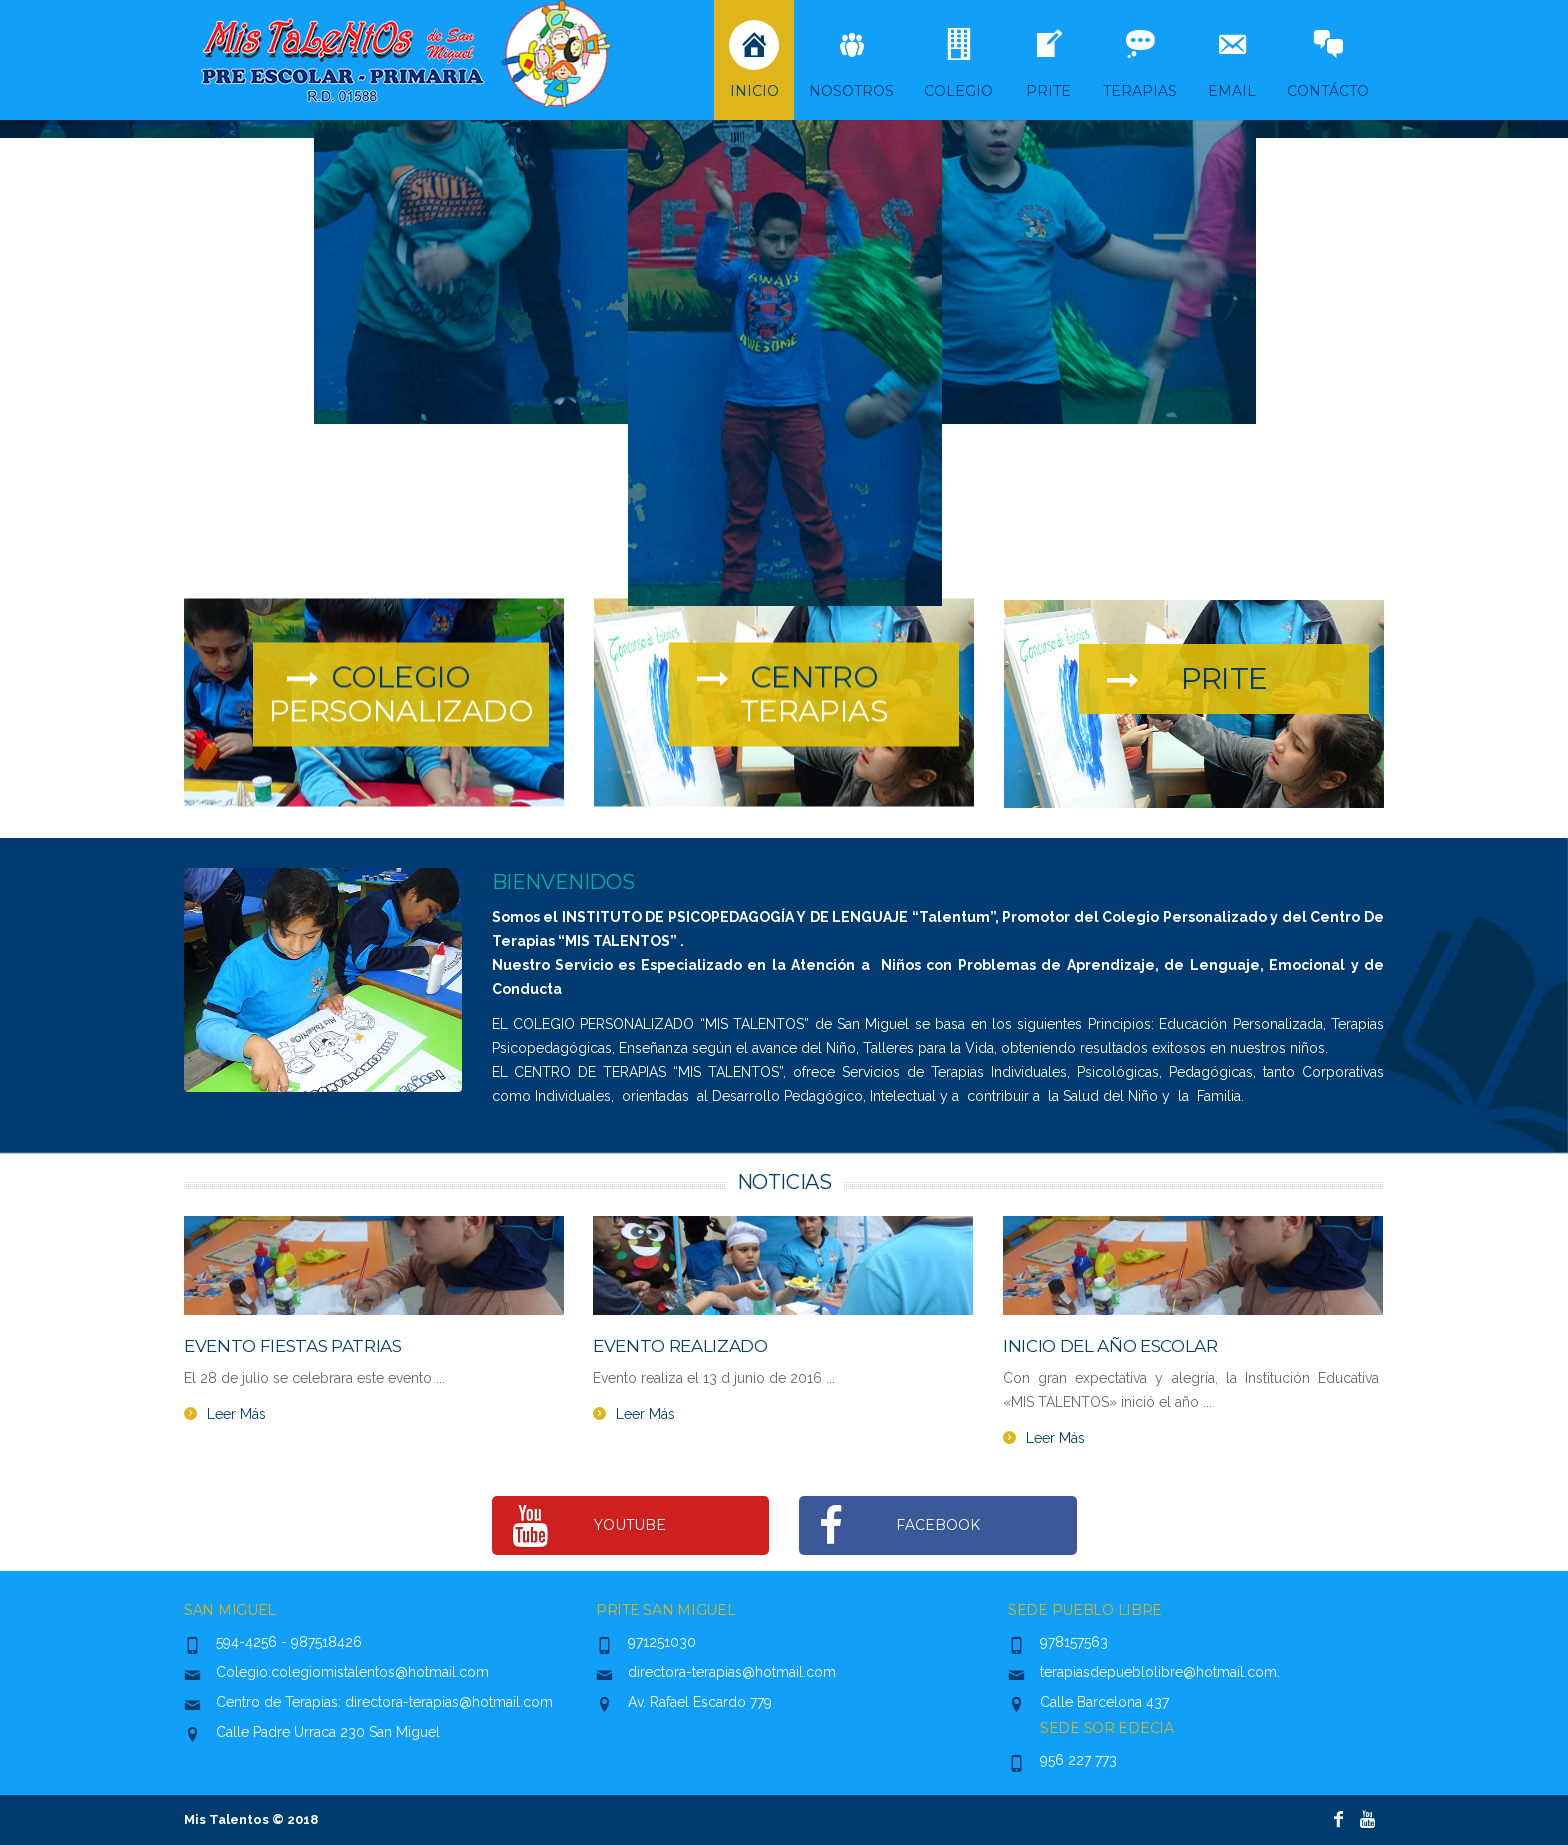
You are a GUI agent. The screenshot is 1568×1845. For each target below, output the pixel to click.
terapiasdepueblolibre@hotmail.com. (1160, 1672)
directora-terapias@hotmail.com (732, 1672)
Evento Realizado (680, 1346)
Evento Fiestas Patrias (293, 1346)
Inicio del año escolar (1110, 1346)
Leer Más (236, 1414)
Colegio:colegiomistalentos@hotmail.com (352, 1672)
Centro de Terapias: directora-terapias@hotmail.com (384, 1702)
